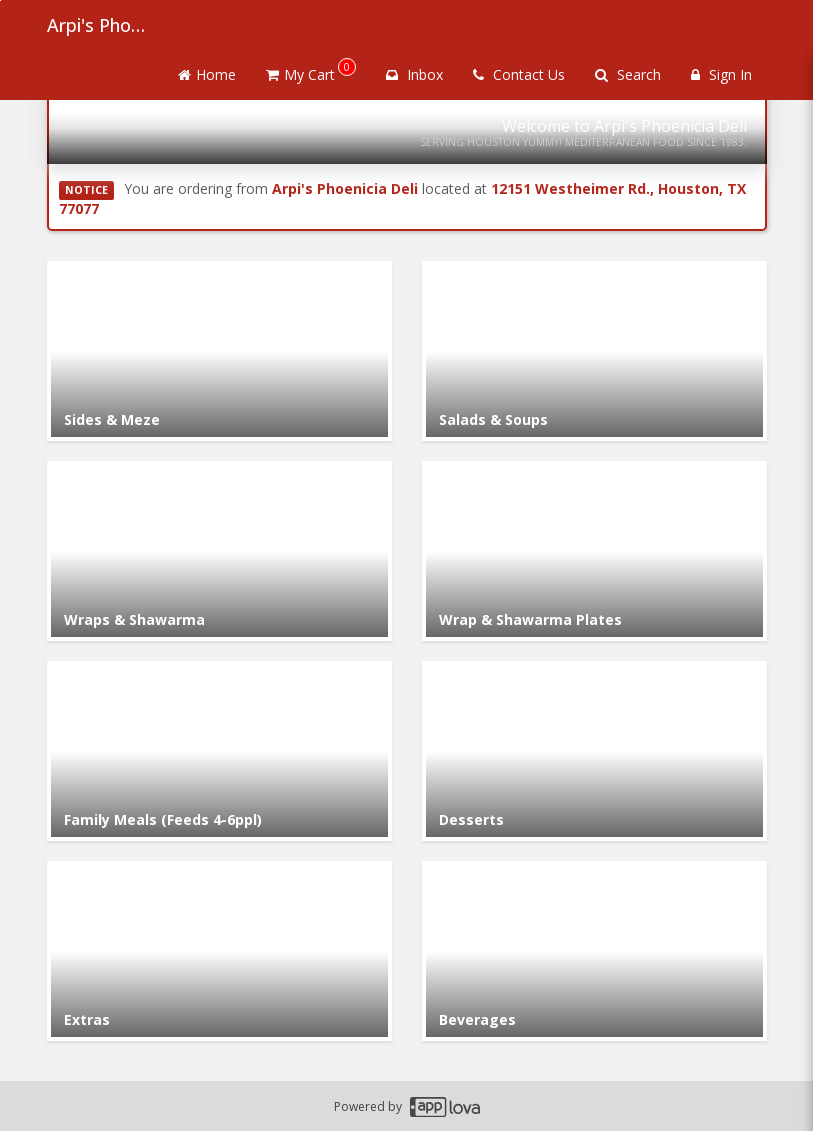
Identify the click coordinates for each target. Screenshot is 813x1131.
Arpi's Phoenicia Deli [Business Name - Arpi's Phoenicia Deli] (97, 25)
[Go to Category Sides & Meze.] (219, 351)
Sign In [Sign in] (721, 74)
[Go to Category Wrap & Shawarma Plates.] (594, 551)
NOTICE (86, 190)
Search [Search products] (628, 74)
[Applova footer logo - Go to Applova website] (445, 1106)
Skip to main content (0, 0)
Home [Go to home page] (207, 74)
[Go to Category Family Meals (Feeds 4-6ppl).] (219, 751)
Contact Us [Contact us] (519, 74)
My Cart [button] (311, 71)
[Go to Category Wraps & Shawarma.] (219, 551)
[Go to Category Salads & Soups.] (594, 351)
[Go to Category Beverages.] (594, 951)
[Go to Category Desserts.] (594, 751)
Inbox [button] (414, 74)
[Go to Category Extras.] (219, 951)
